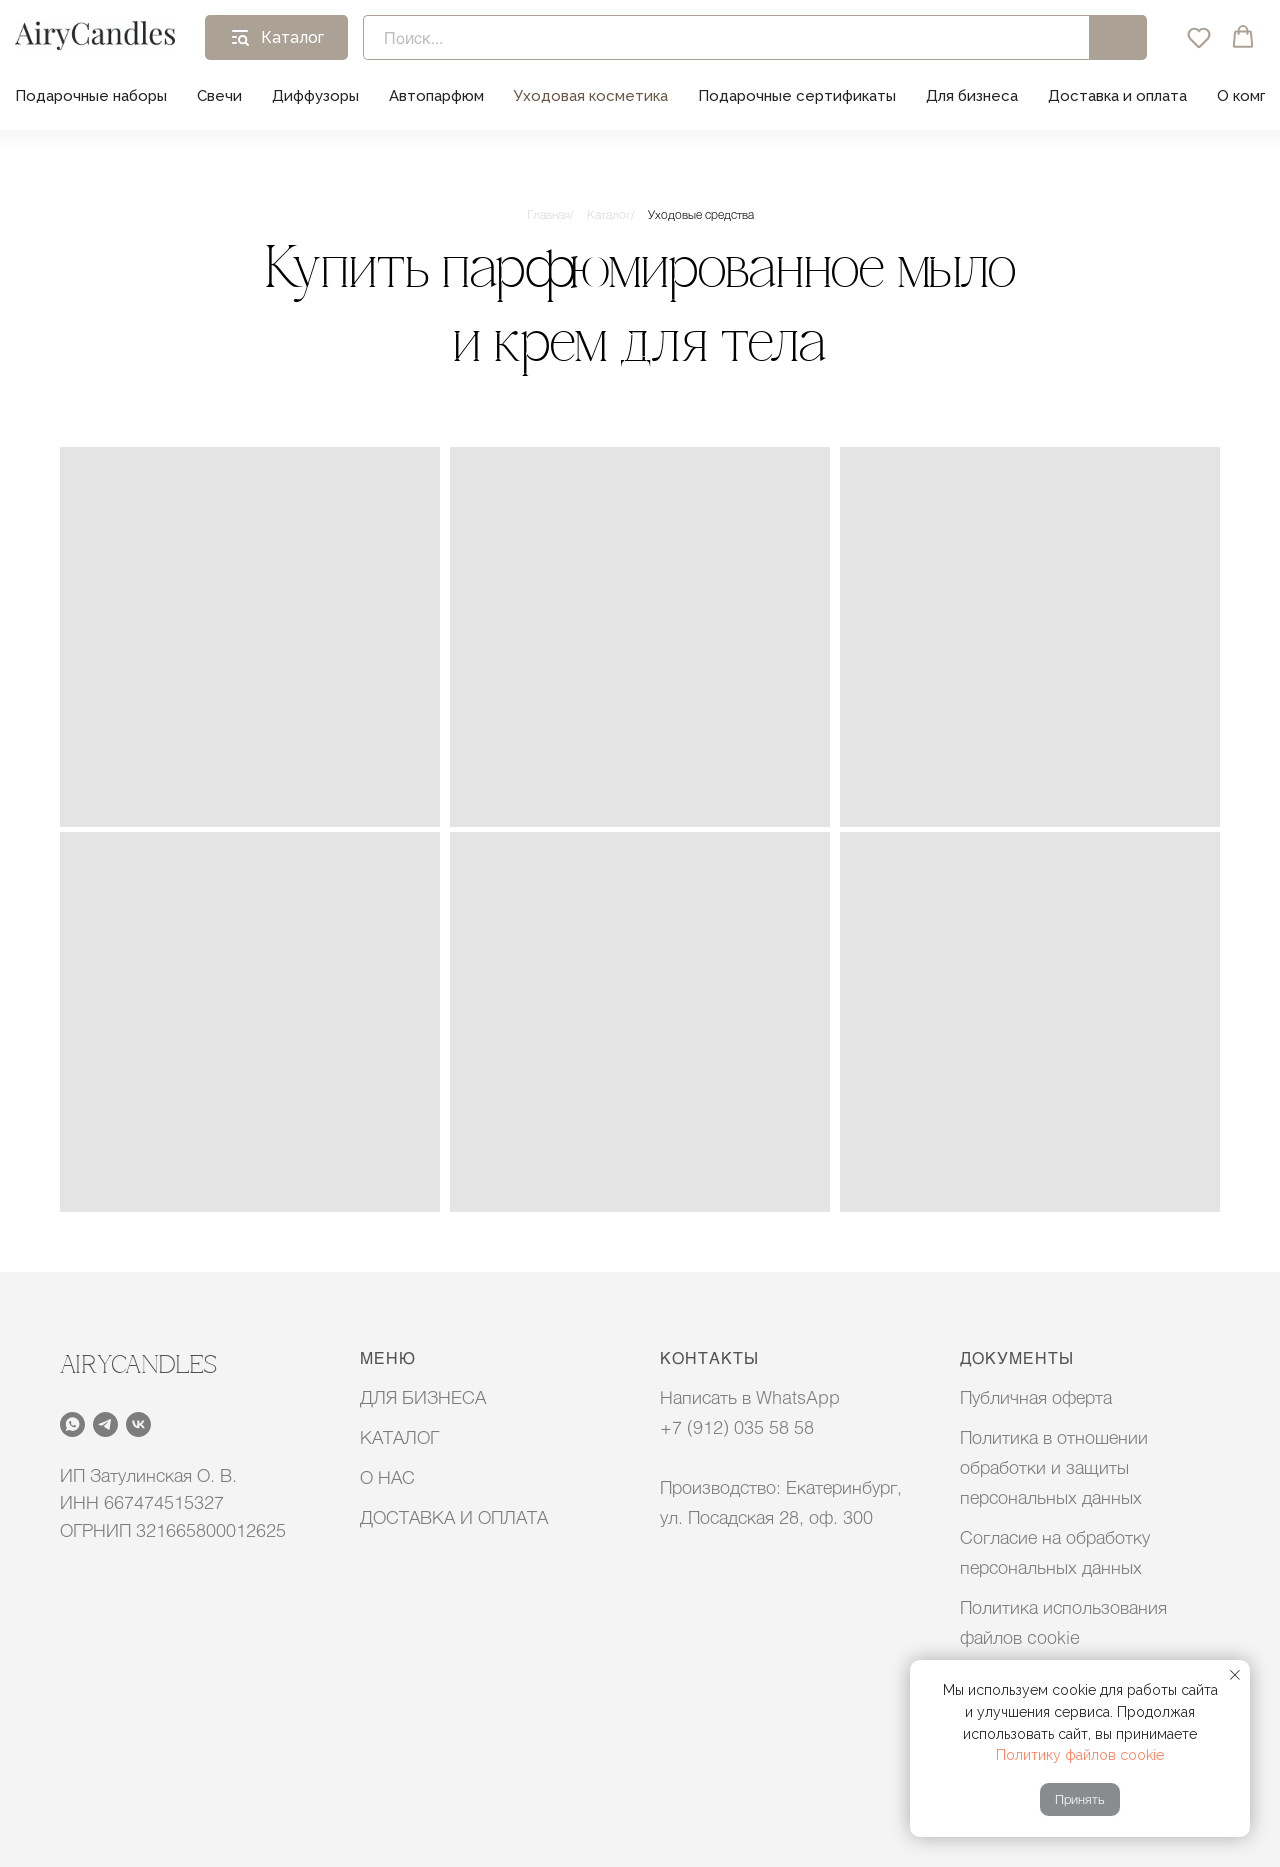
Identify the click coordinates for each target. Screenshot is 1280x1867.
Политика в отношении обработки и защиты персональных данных (1054, 1467)
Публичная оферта (1036, 1397)
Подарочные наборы (91, 96)
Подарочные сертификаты (797, 96)
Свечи (219, 96)
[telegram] (105, 1424)
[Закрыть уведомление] (1235, 1675)
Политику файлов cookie (1080, 1755)
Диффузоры (315, 96)
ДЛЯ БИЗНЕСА (423, 1397)
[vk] (138, 1424)
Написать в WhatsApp (750, 1397)
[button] (1199, 37)
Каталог (609, 214)
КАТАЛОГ (399, 1437)
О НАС (387, 1477)
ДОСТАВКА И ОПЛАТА (454, 1517)
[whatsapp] (72, 1424)
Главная (548, 214)
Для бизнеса (972, 96)
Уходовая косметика (591, 96)
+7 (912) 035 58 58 (737, 1427)
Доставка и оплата (1117, 96)
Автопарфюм (436, 96)
